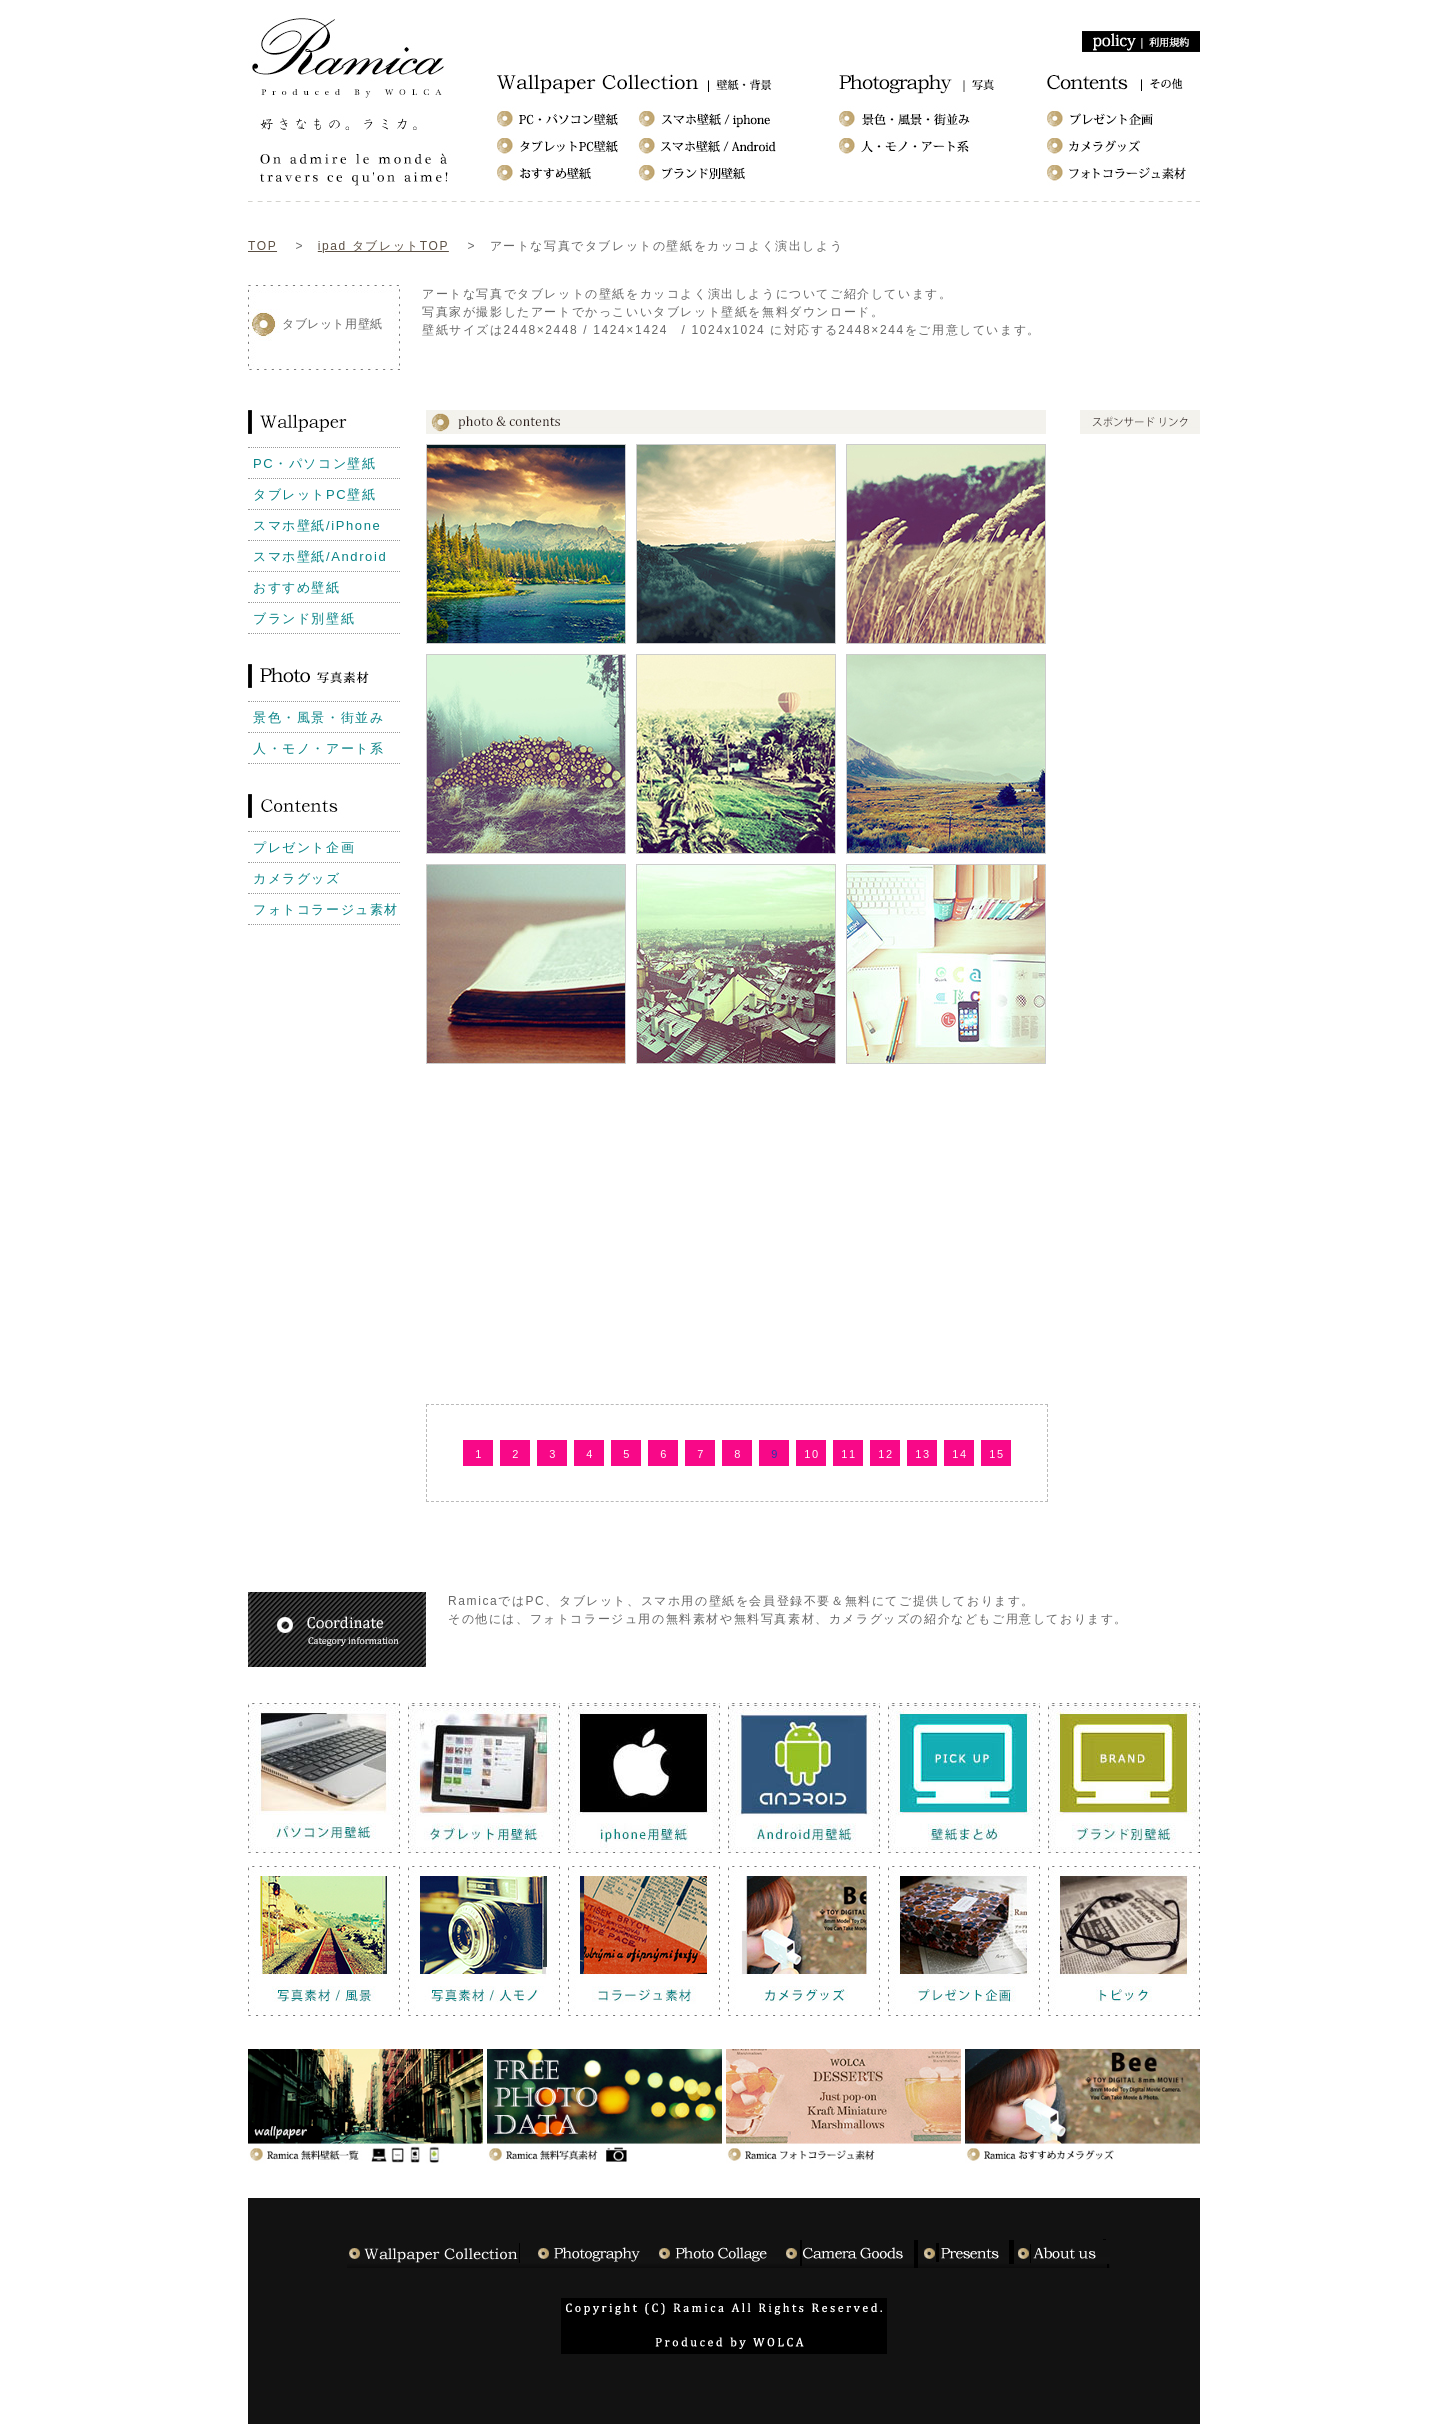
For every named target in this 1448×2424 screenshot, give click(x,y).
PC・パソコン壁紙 (314, 463)
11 (848, 1454)
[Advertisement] (786, 362)
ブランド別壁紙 (304, 618)
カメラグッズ (297, 878)
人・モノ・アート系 (318, 748)
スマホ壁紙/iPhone (317, 525)
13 (922, 1454)
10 (811, 1454)
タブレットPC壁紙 (314, 494)
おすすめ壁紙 (297, 587)
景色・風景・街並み (318, 717)
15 (996, 1454)
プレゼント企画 (304, 847)
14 (959, 1454)
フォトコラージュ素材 (326, 909)
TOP (262, 246)
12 (885, 1454)
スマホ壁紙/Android (320, 556)
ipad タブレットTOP (383, 246)
